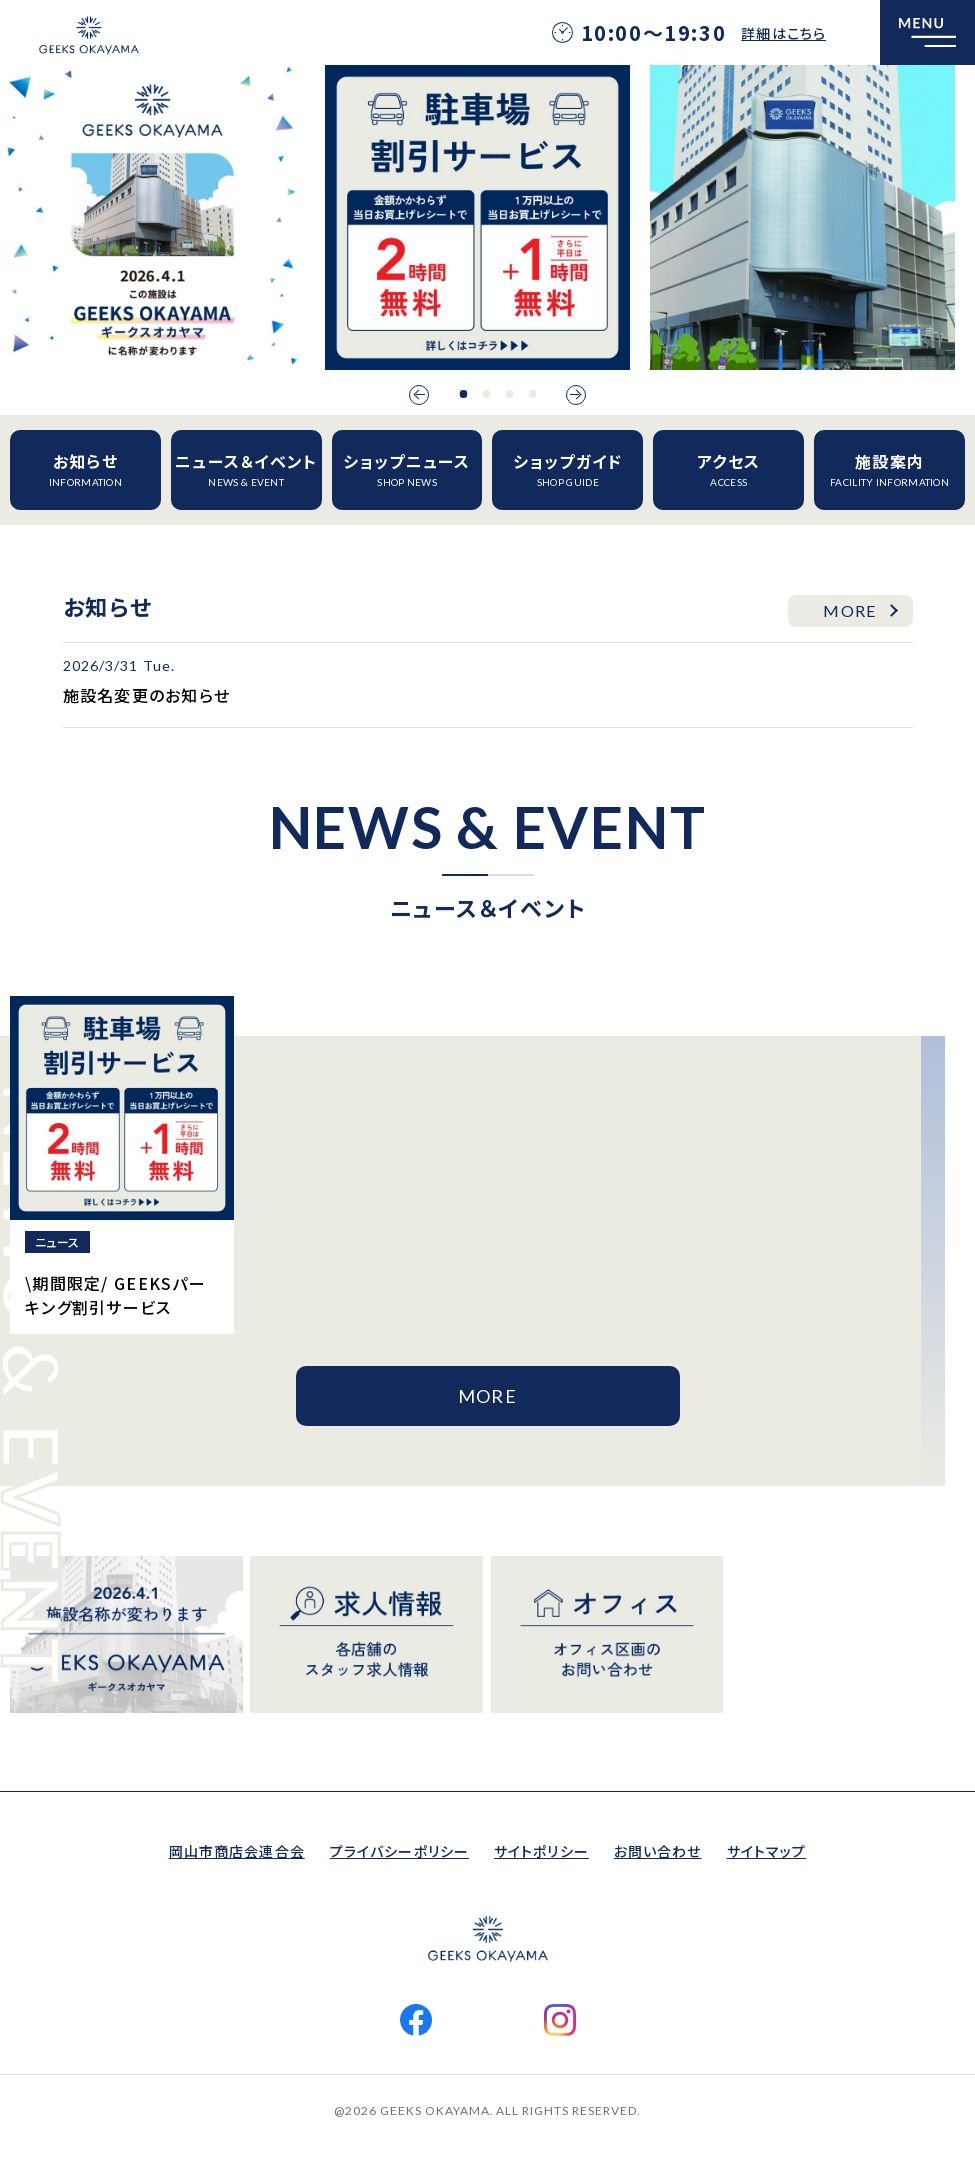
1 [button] (463, 394)
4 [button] (532, 394)
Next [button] (576, 395)
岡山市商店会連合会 (237, 1851)
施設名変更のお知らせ (147, 695)
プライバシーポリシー (399, 1851)
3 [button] (509, 394)
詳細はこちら (783, 33)
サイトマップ (767, 1851)
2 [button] (486, 394)
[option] (152, 217)
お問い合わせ (658, 1851)
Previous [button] (419, 395)
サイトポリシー (541, 1851)
